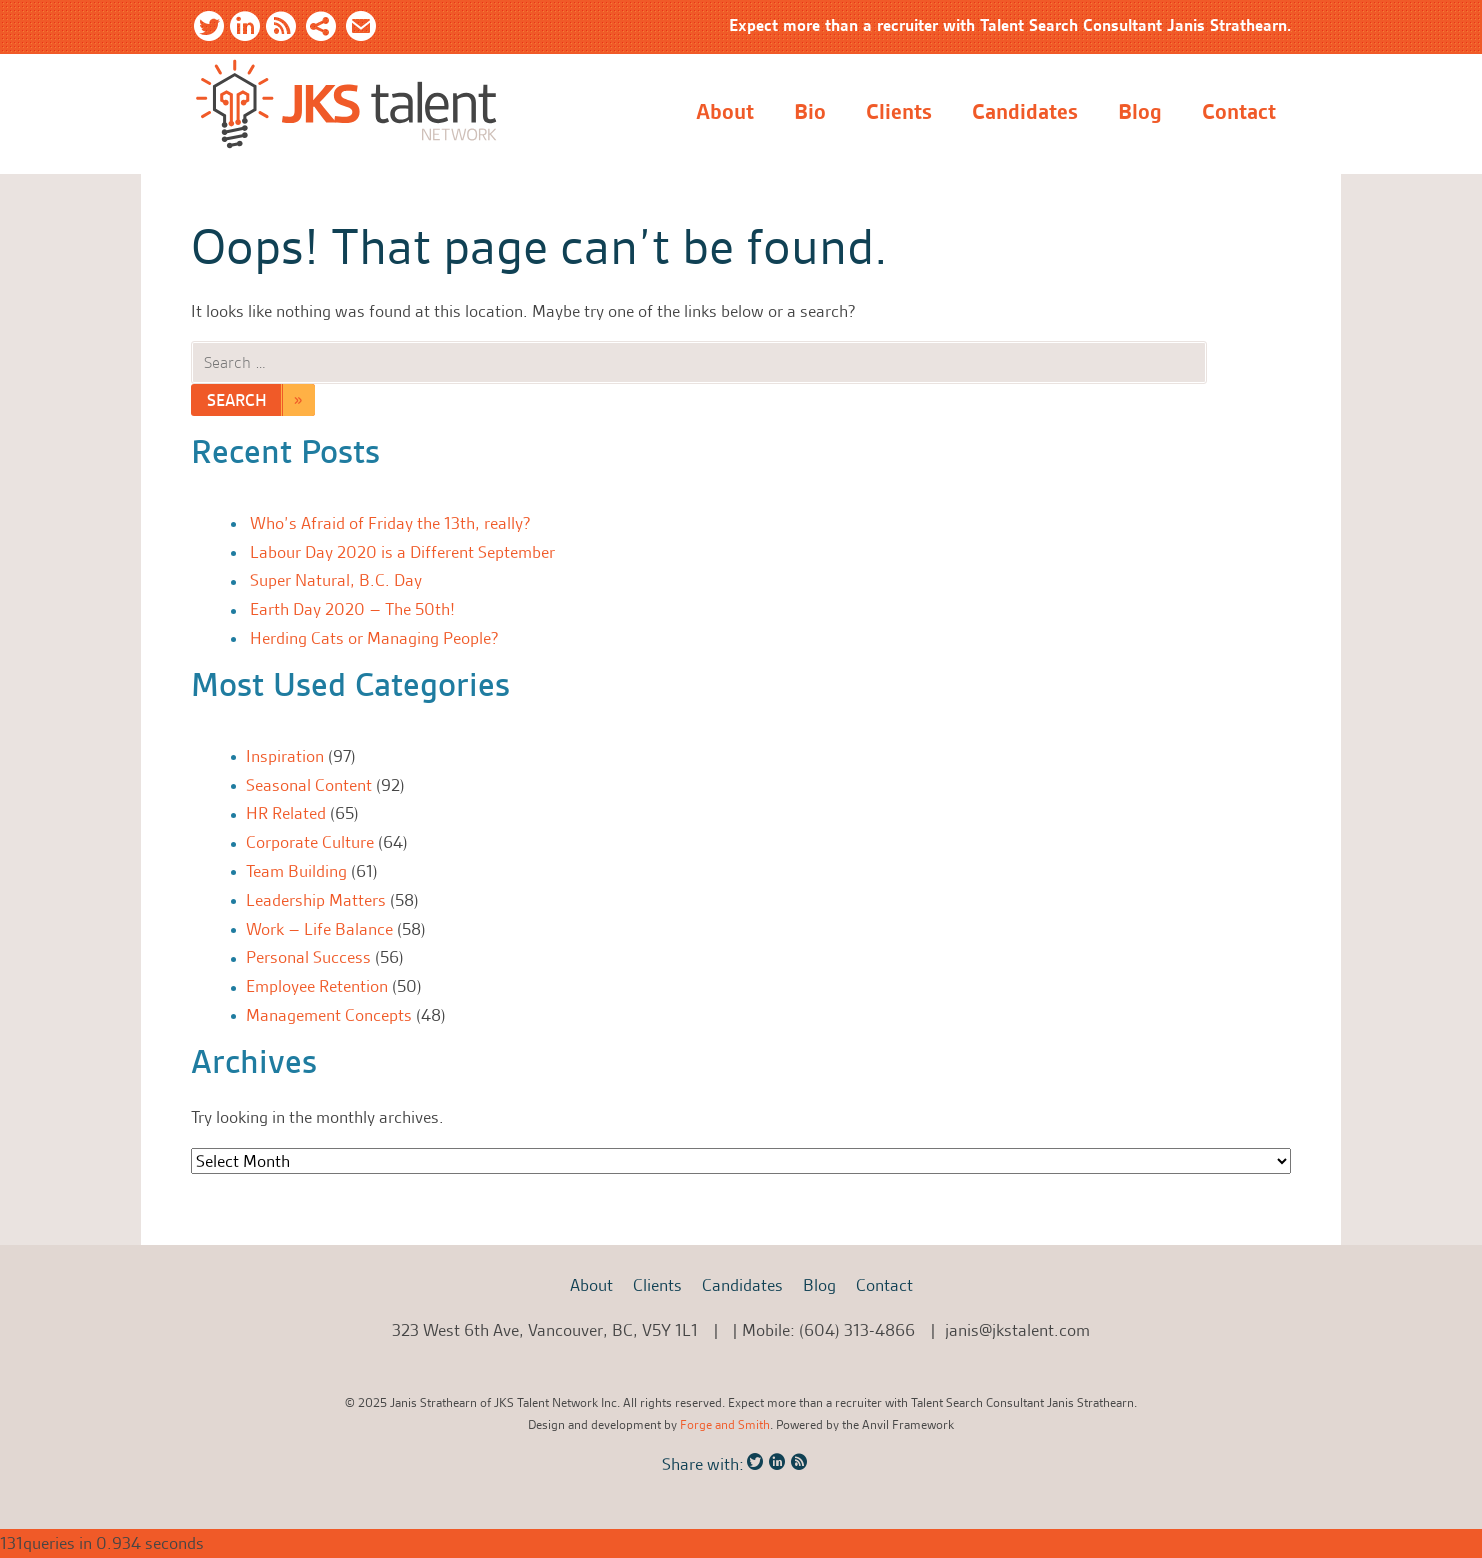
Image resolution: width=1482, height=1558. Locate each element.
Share (321, 29)
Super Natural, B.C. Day (336, 580)
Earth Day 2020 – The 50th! (352, 609)
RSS (281, 29)
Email (361, 29)
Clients (899, 112)
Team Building (296, 871)
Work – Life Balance (319, 929)
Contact (1239, 112)
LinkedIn (245, 29)
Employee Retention (317, 986)
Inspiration (285, 756)
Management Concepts (329, 1015)
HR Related (286, 813)
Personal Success (308, 957)
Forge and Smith (725, 1424)
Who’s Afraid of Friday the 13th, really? (390, 523)
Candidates (1025, 112)
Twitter (209, 29)
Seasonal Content (309, 785)
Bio (810, 112)
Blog (1140, 112)
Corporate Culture (310, 842)
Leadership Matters (316, 900)
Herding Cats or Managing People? (374, 638)
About (725, 112)
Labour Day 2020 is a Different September (402, 552)
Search (237, 400)
